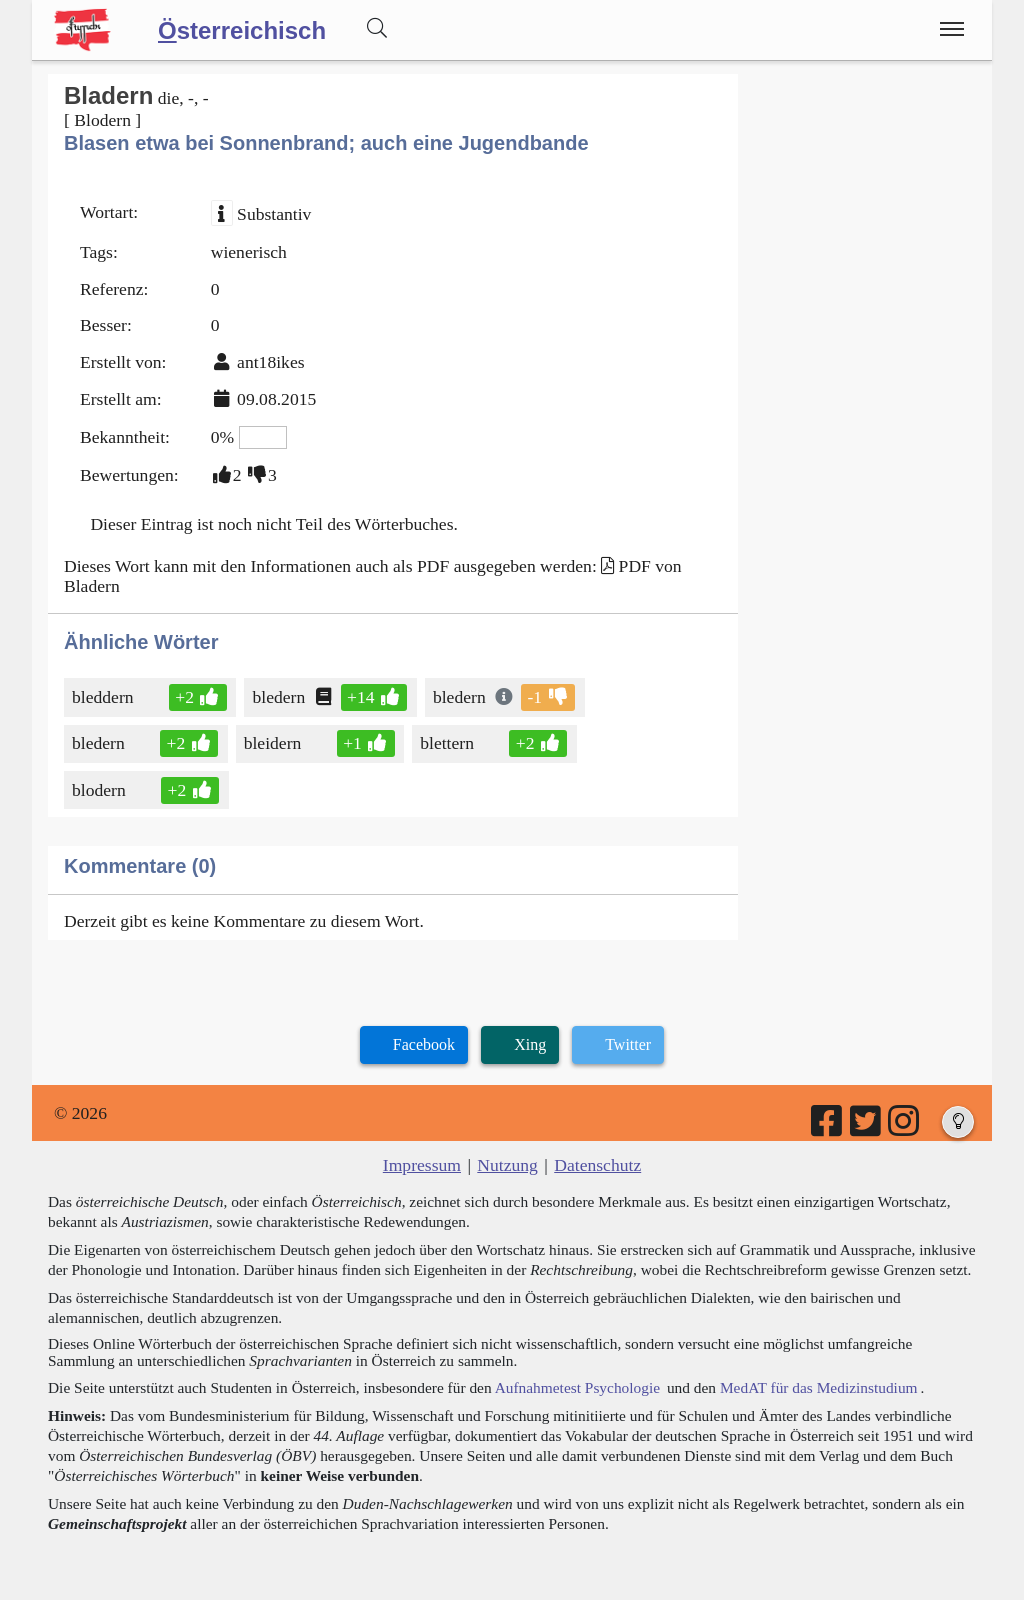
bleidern (274, 743)
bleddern (104, 697)
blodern (100, 790)
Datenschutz (597, 1165)
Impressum (422, 1165)
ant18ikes (270, 362)
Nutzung (507, 1165)
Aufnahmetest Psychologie (577, 1387)
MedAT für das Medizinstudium (819, 1387)
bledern (280, 697)
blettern (448, 743)
